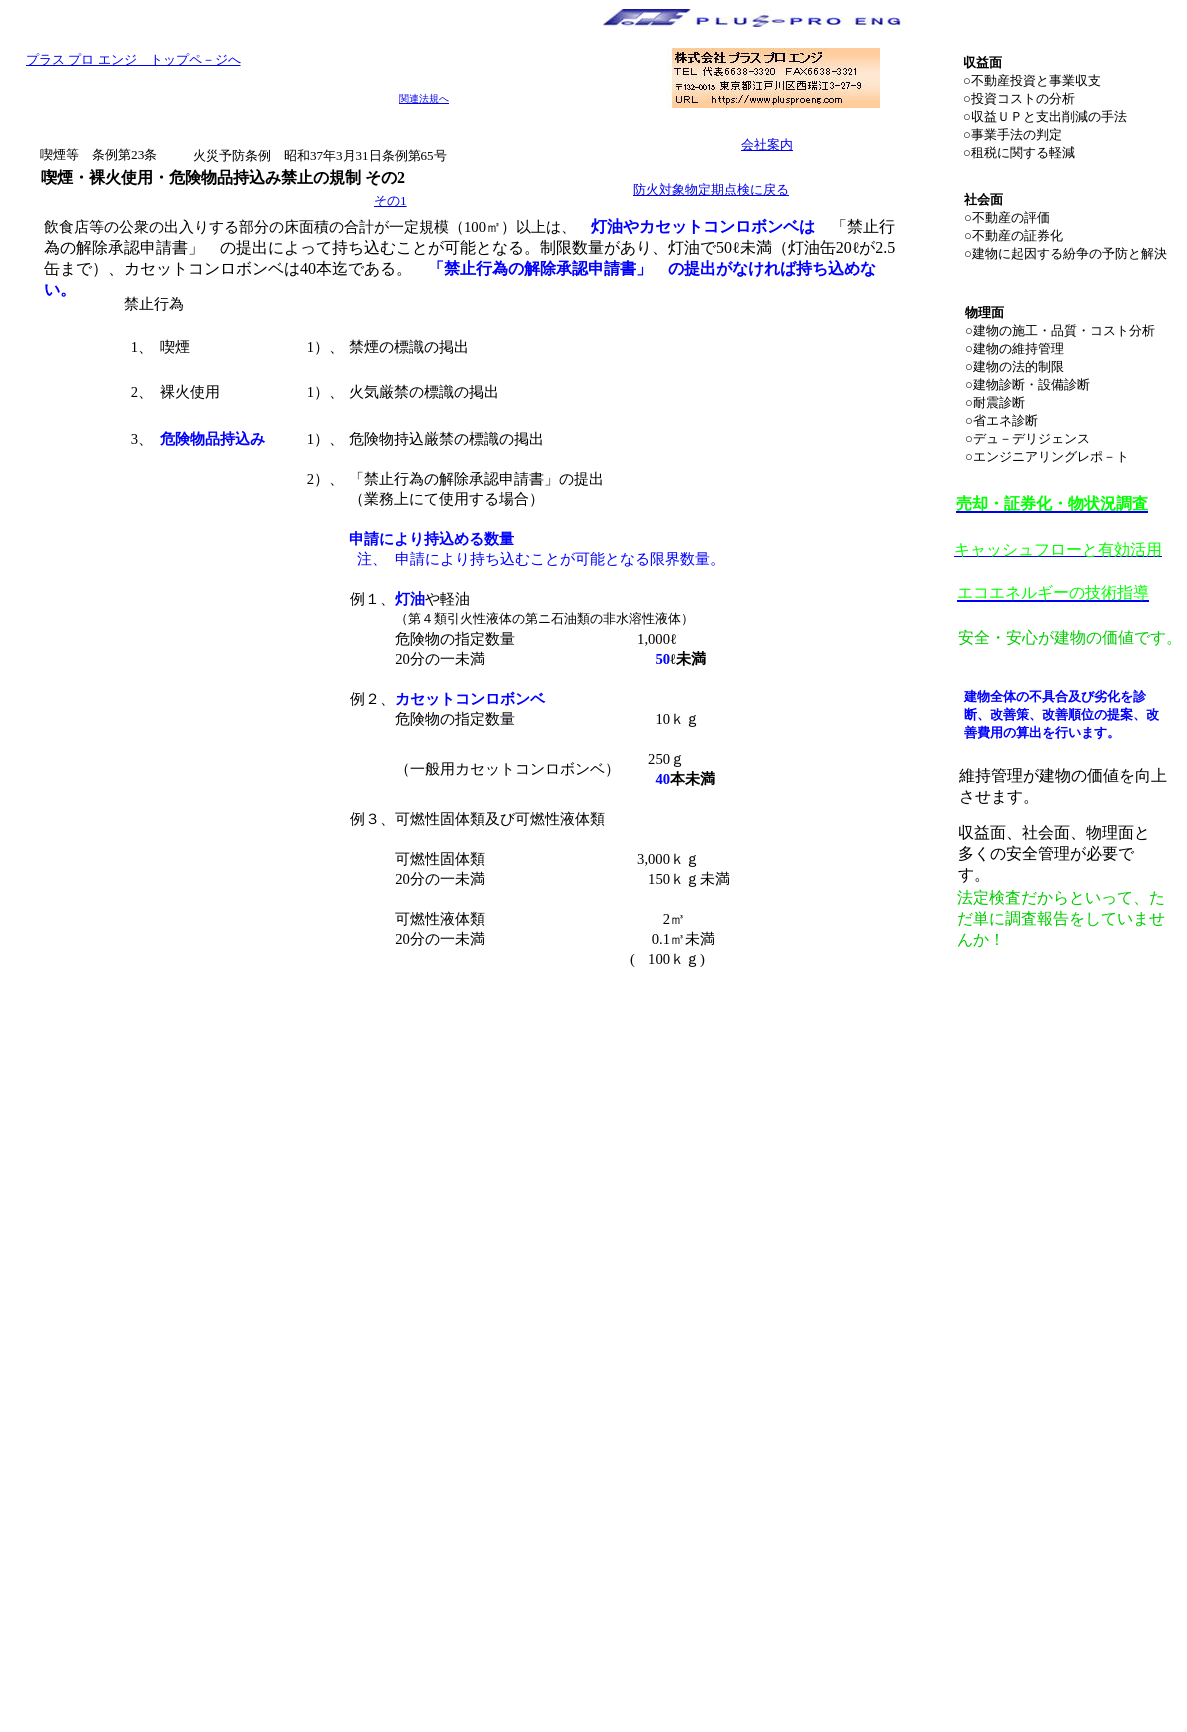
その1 (390, 200)
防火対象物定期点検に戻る (711, 189)
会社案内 (767, 144)
